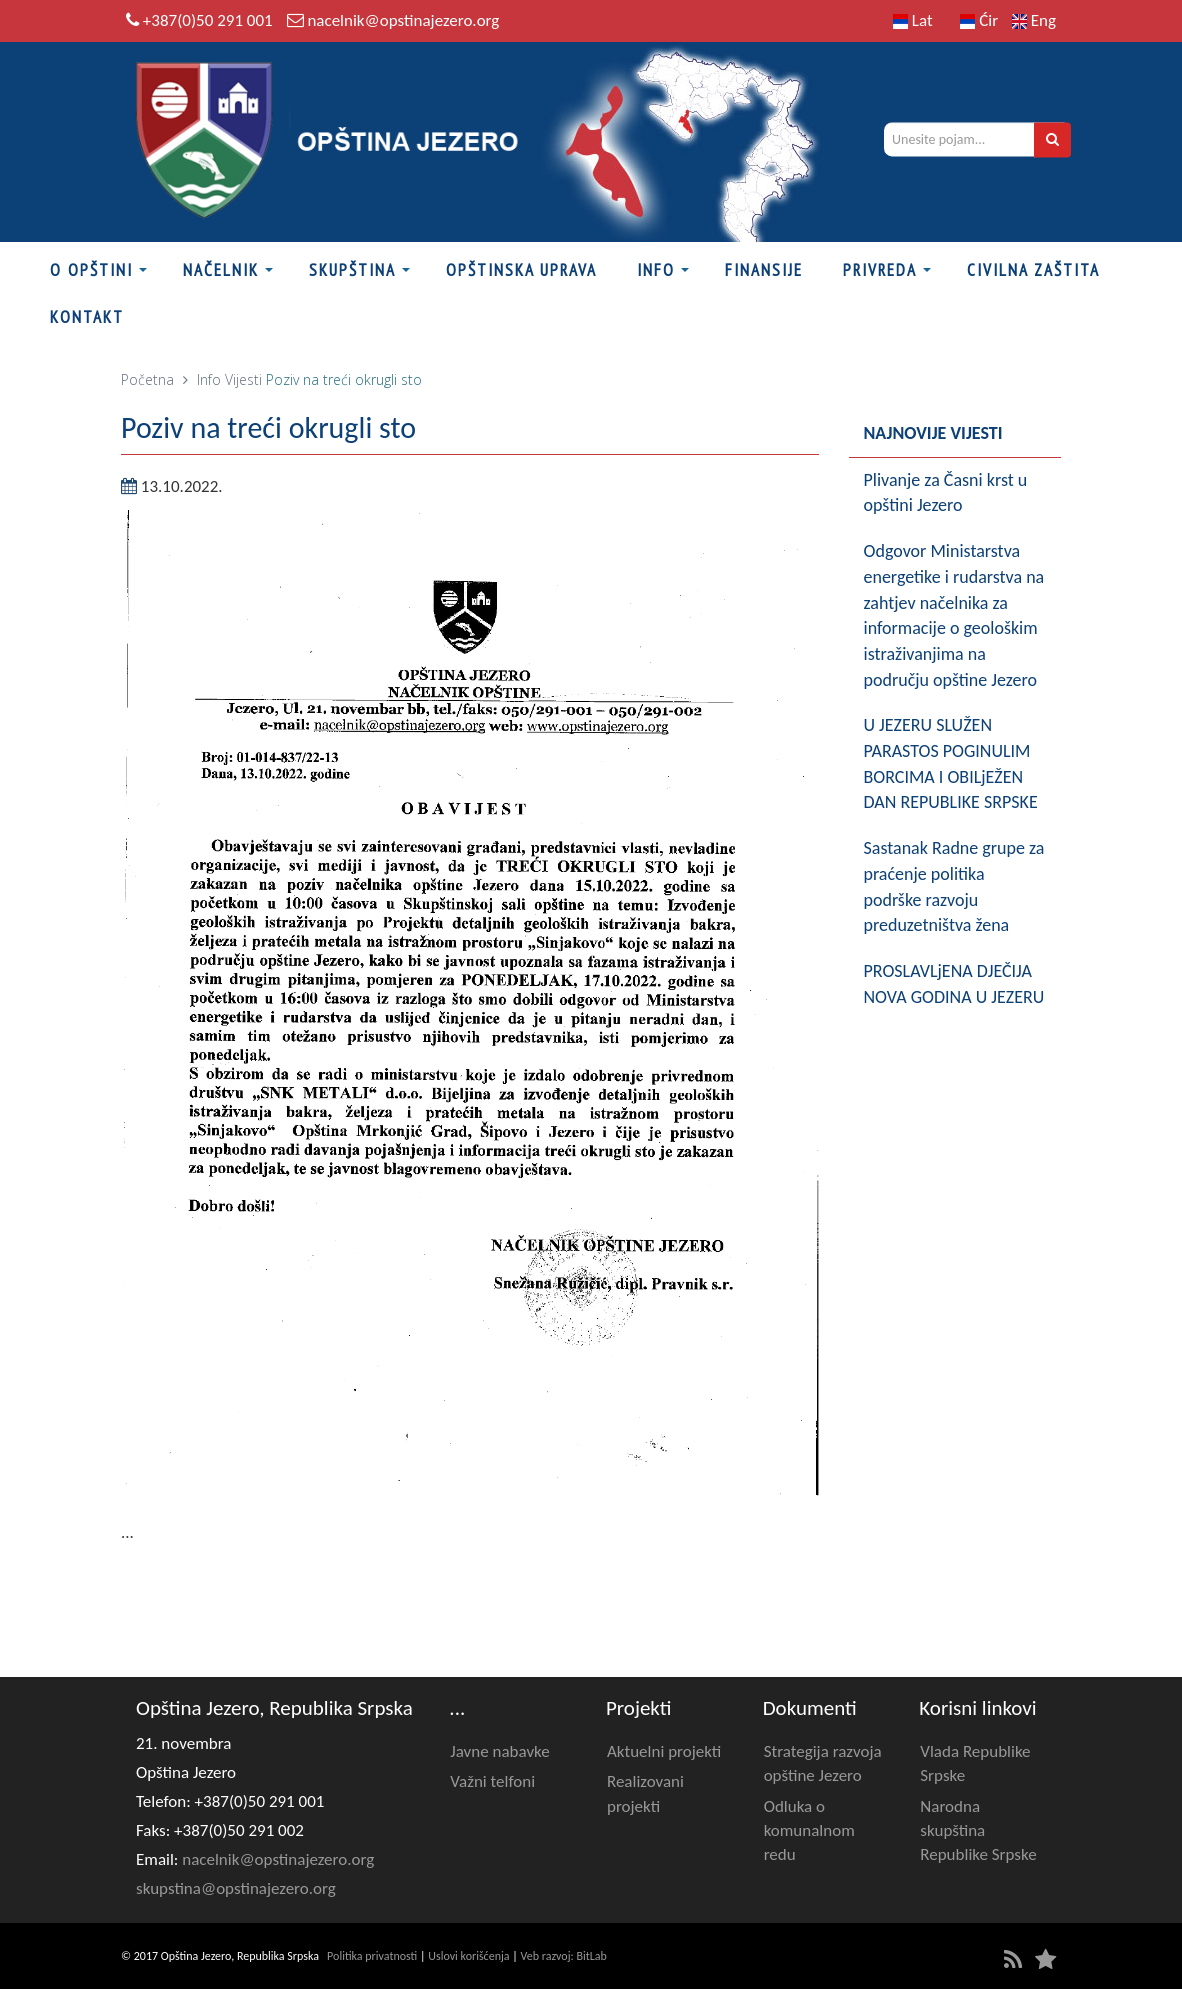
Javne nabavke (499, 1751)
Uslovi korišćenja (468, 1956)
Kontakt (87, 317)
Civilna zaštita (1033, 270)
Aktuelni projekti (664, 1751)
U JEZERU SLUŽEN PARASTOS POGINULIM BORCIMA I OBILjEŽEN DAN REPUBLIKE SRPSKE (951, 763)
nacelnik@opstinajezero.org (403, 20)
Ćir (979, 20)
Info (656, 270)
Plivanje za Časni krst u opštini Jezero (946, 493)
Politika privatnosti (372, 1956)
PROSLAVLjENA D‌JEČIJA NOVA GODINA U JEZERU (954, 984)
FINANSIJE (764, 270)
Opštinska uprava (521, 270)
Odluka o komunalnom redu (809, 1831)
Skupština (352, 270)
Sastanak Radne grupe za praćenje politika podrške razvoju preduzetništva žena (954, 886)
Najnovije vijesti (933, 433)
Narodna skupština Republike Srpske (978, 1831)
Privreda (880, 270)
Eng (1034, 20)
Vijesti (243, 379)
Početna (147, 379)
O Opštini (91, 270)
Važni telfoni (492, 1781)
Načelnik (221, 270)
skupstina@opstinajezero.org (236, 1888)
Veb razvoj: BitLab (564, 1956)
